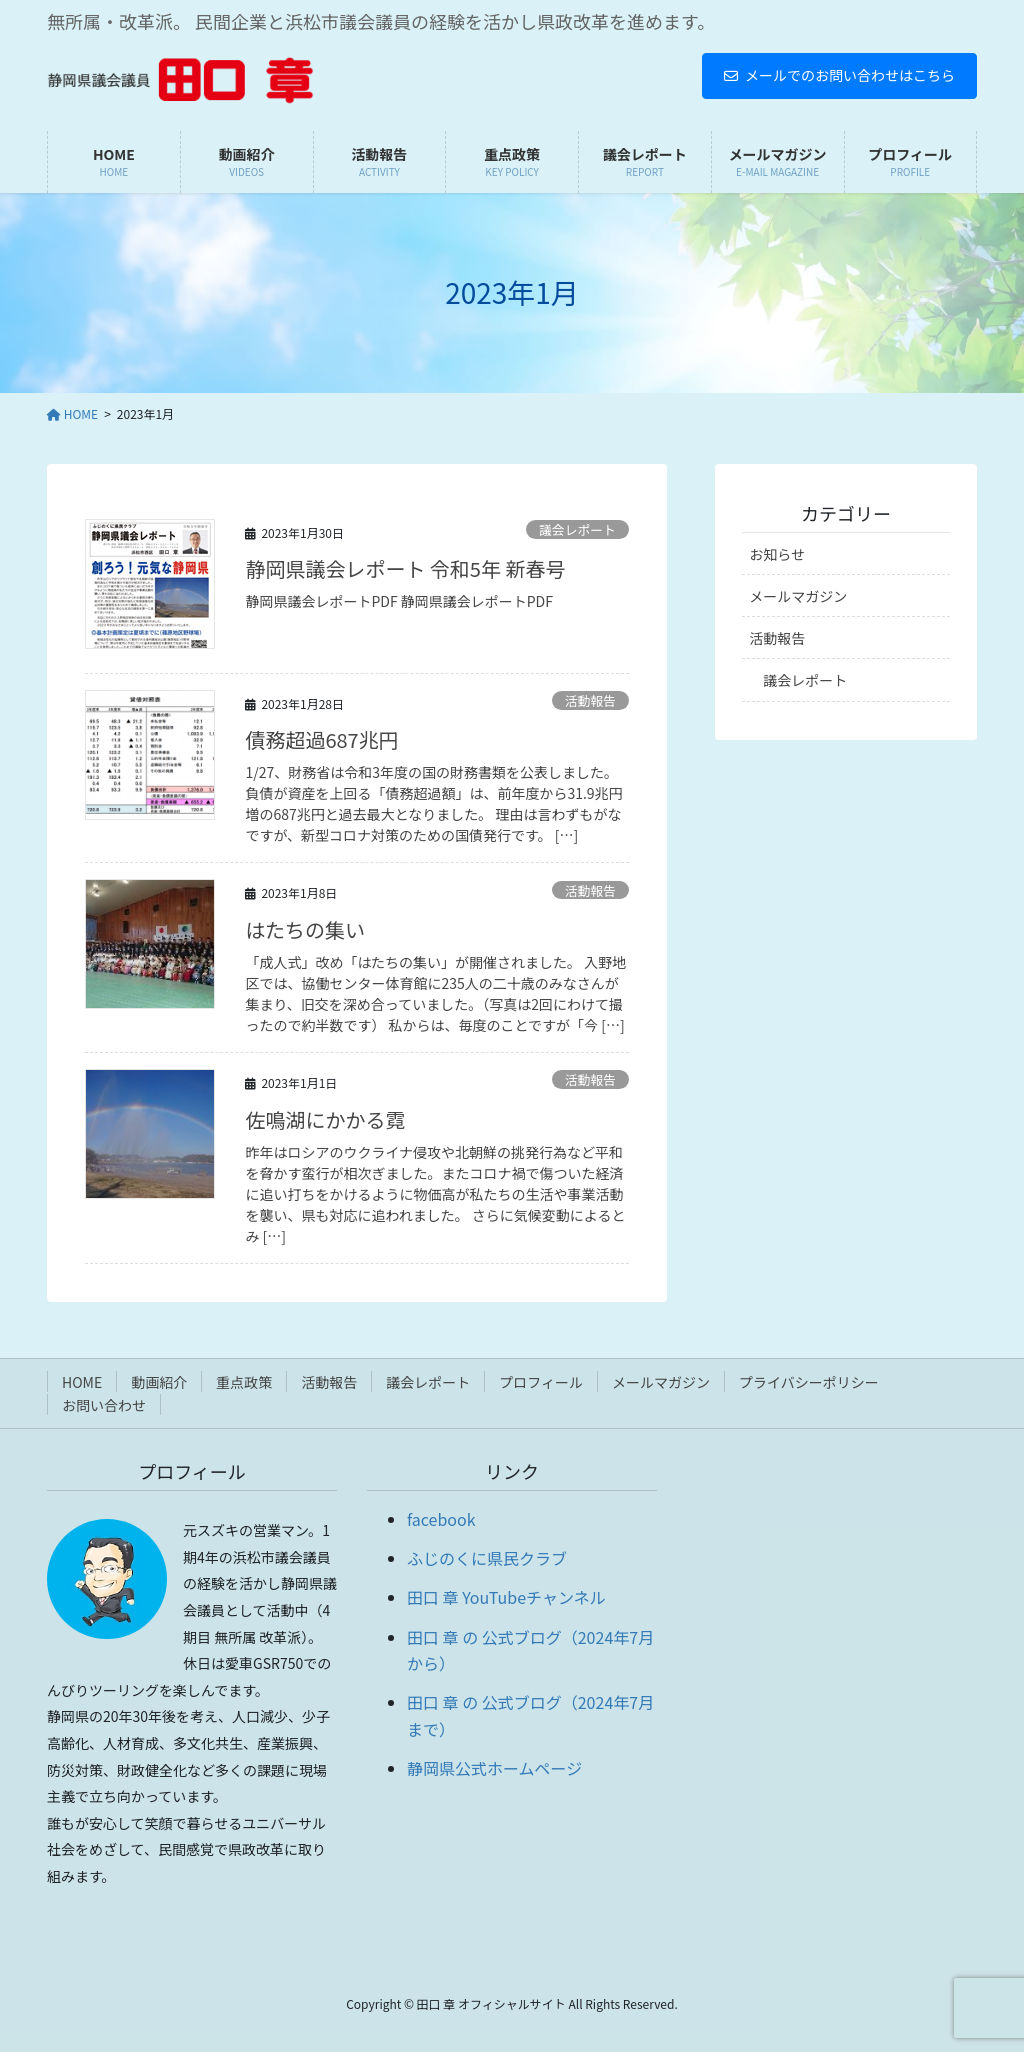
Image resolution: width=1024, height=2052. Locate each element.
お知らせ (777, 554)
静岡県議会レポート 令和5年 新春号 (405, 568)
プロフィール (541, 1382)
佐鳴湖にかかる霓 (325, 1119)
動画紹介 (159, 1382)
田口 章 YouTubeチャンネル (506, 1597)
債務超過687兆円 (321, 739)
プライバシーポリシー (809, 1382)
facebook (441, 1519)
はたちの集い (305, 929)
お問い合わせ (104, 1405)
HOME (82, 1382)
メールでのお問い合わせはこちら (839, 75)
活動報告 (590, 700)
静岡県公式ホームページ (494, 1768)
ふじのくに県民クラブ (487, 1558)
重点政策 (244, 1382)
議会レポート (577, 529)
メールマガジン (798, 596)
